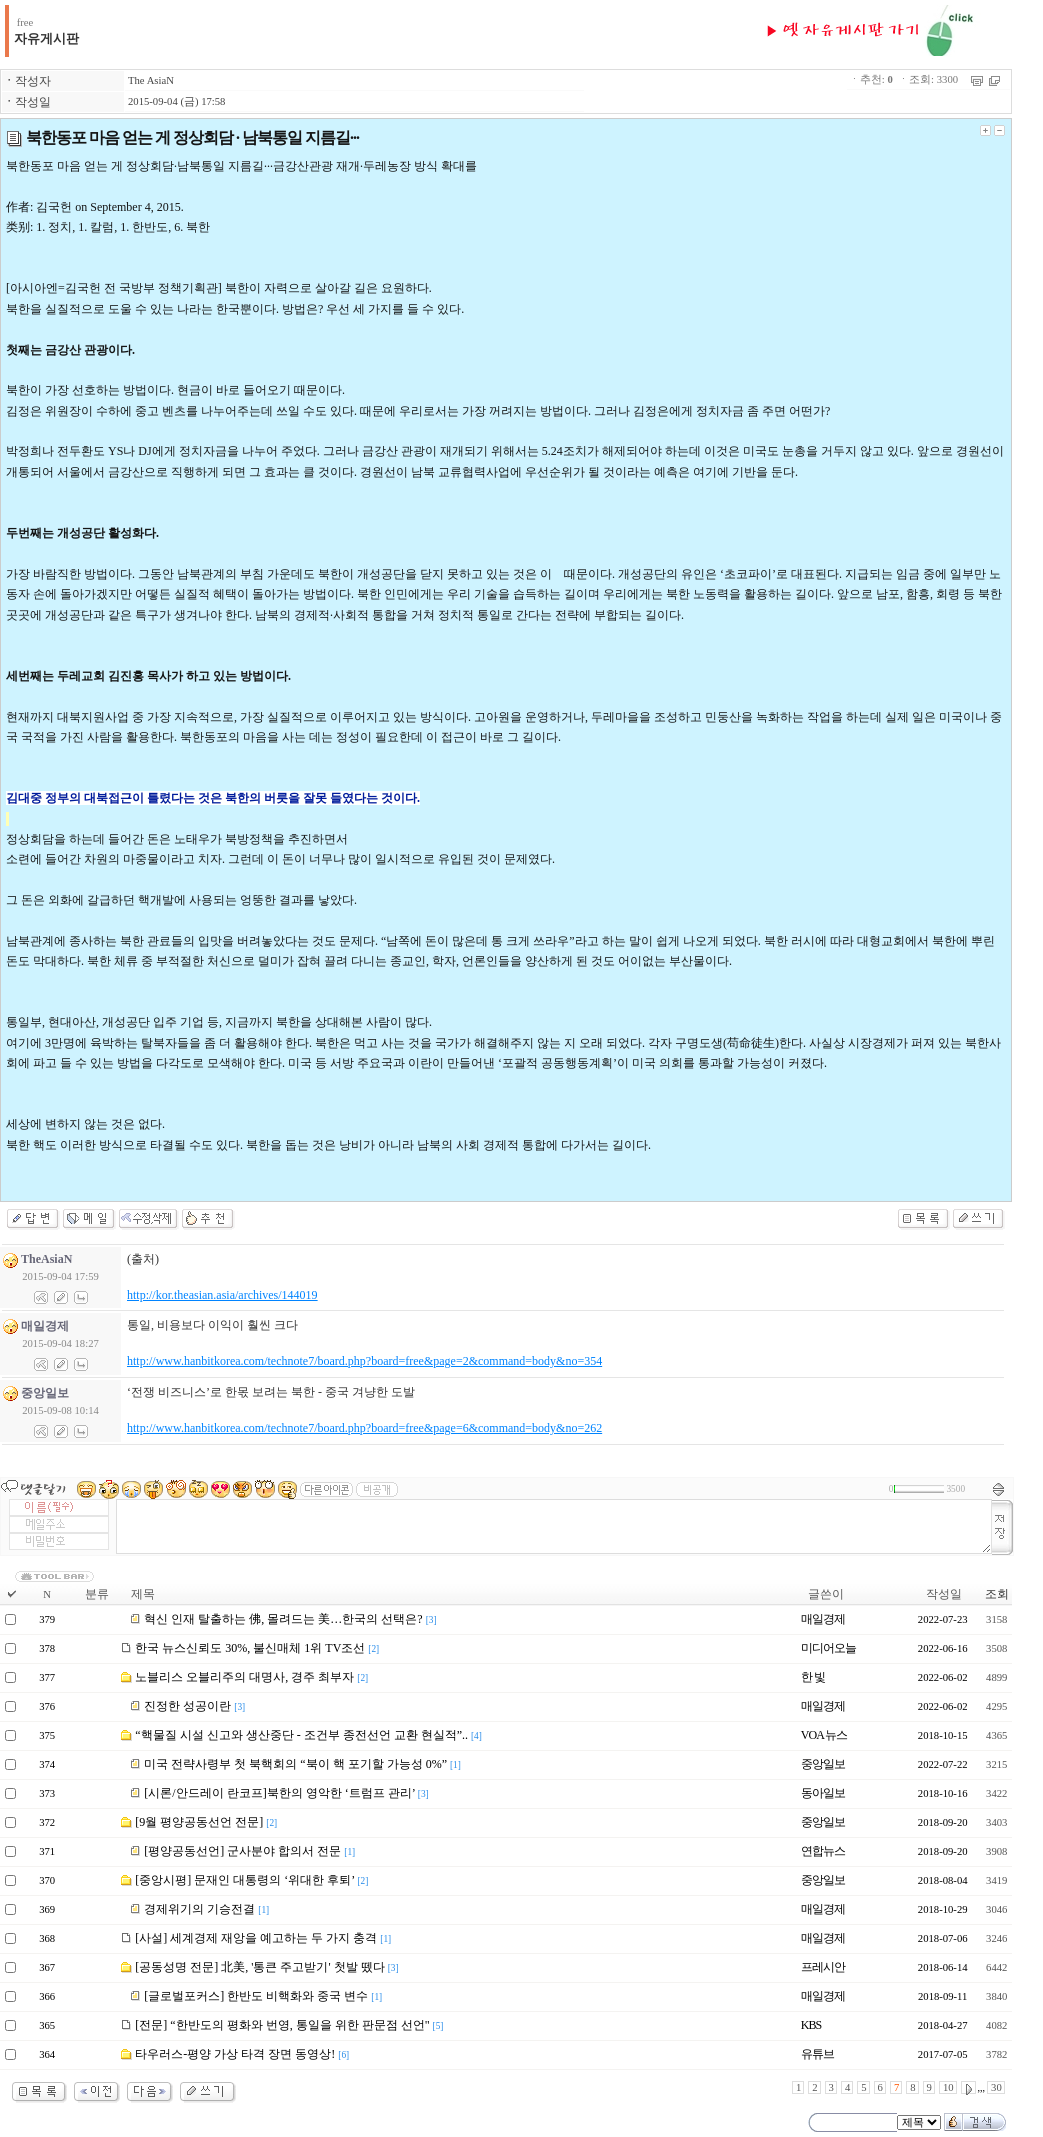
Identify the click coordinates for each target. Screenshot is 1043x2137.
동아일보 (823, 1793)
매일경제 (823, 1619)
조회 (997, 1594)
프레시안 (823, 1967)
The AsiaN (151, 80)
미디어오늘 (828, 1648)
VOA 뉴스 (824, 1735)
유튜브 (817, 2054)
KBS (811, 2025)
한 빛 (813, 1677)
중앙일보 (823, 1764)
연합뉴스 (823, 1851)
